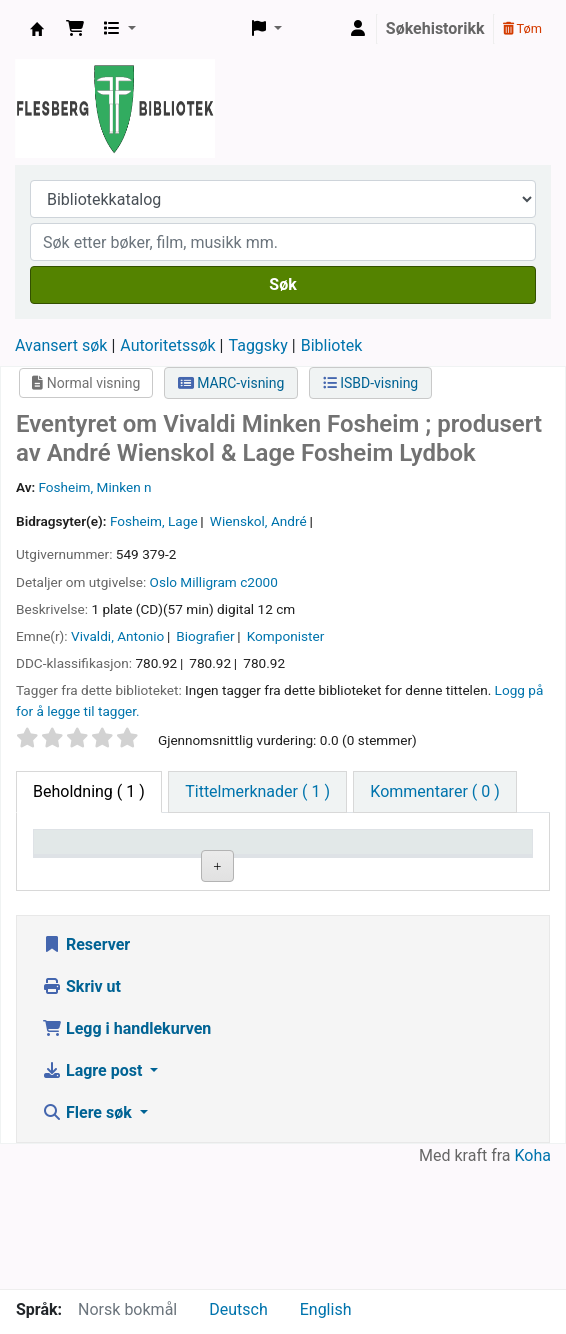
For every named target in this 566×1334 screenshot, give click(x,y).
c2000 (259, 582)
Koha (533, 1276)
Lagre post (94, 1191)
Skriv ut (81, 1107)
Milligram (208, 582)
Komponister (286, 636)
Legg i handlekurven (126, 1149)
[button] (75, 29)
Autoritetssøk (167, 345)
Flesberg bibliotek (37, 29)
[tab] (257, 792)
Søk (282, 284)
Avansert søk (61, 345)
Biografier (205, 636)
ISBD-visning (371, 383)
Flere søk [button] (89, 1233)
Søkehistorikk (435, 28)
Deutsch (238, 1309)
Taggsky (258, 345)
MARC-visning (231, 383)
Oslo (163, 582)
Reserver (86, 1065)
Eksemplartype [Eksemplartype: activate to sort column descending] (94, 870)
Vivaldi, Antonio (117, 636)
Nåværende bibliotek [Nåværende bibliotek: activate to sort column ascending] (208, 861)
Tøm (522, 28)
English (326, 1309)
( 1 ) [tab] (89, 791)
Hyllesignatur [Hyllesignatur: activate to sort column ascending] (339, 870)
